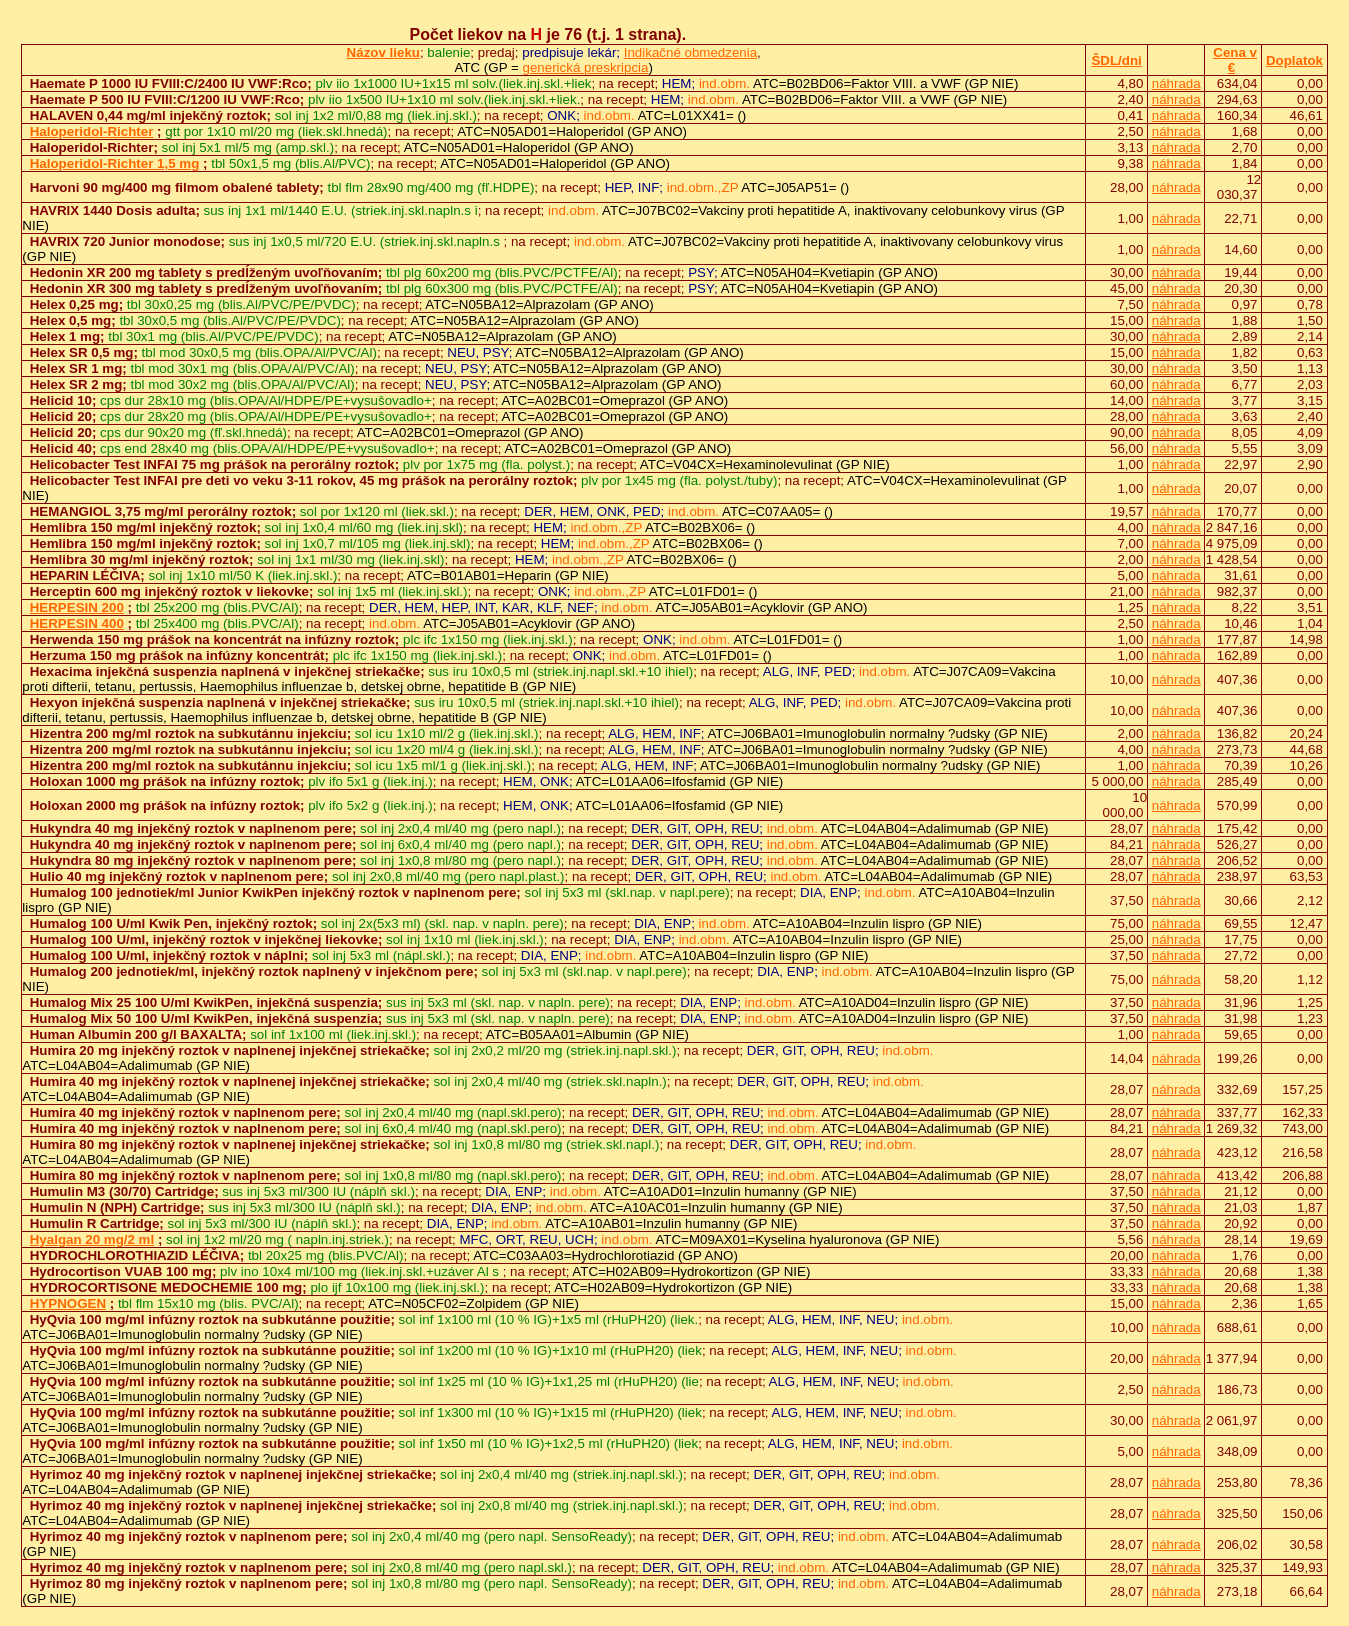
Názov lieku (383, 52)
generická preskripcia (586, 67)
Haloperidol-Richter (92, 131)
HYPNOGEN (68, 1303)
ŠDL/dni (1116, 60)
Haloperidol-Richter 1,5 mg (115, 163)
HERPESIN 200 (77, 607)
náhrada (1176, 83)
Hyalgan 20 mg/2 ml (92, 1239)
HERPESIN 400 (77, 623)
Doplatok (1294, 60)
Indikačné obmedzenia (690, 52)
